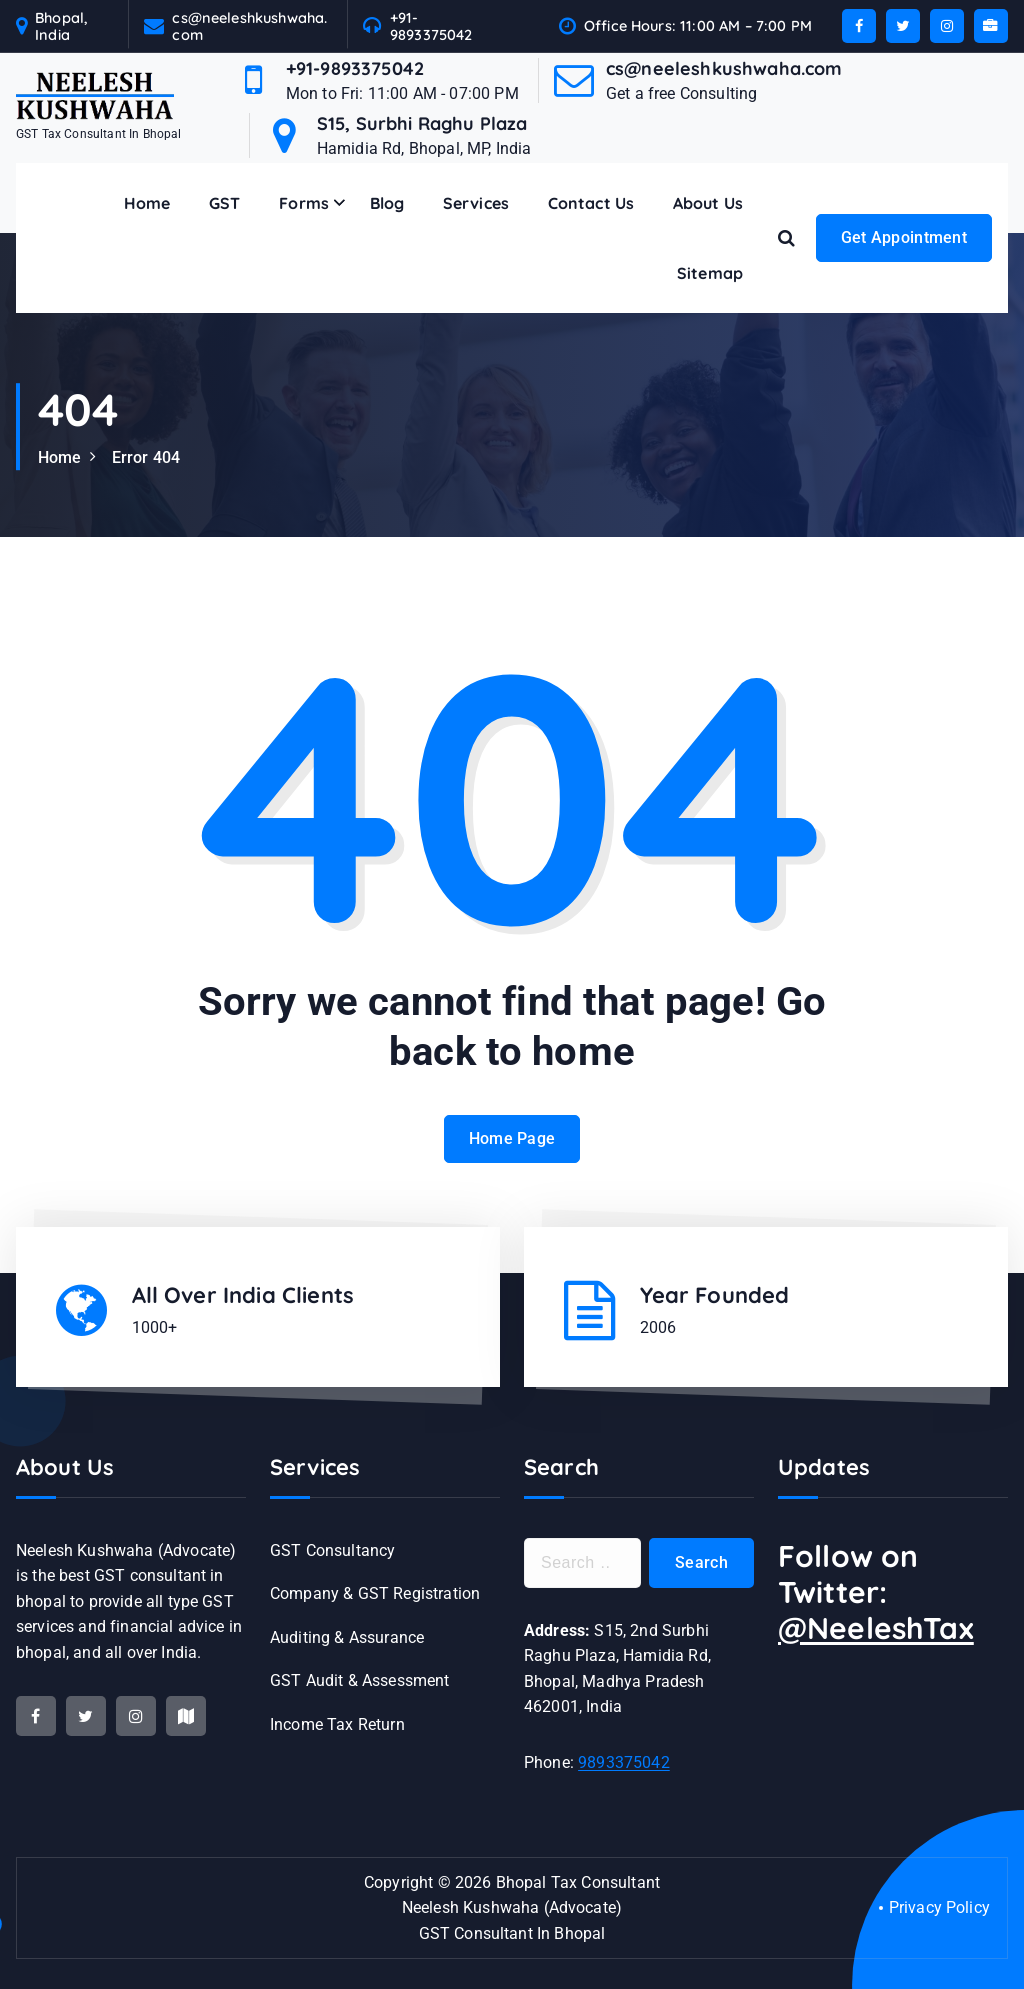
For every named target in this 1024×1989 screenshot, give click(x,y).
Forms (304, 203)
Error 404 (146, 457)
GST (224, 203)
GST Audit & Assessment (360, 1680)
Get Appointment (904, 237)
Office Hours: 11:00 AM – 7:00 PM (698, 25)
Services (476, 203)
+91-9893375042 (431, 26)
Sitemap (710, 273)
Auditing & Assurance (347, 1637)
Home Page (512, 1168)
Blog (387, 203)
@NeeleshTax (876, 1628)
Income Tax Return (337, 1724)
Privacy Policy (939, 1907)
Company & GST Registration (375, 1593)
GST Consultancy (332, 1550)
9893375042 (624, 1762)
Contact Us (591, 203)
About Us (708, 203)
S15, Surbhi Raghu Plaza (422, 123)
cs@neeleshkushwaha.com (249, 26)
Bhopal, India (61, 26)
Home (147, 203)
